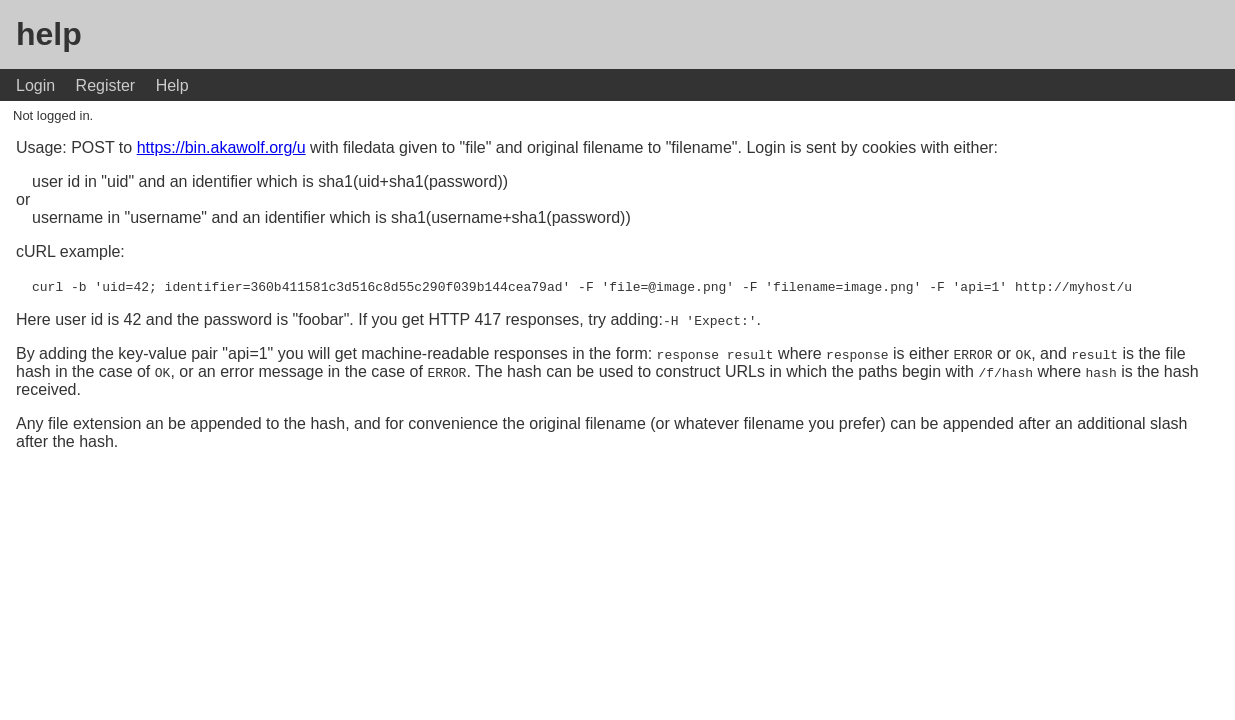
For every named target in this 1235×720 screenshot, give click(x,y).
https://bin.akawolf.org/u (221, 147)
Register (106, 85)
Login (35, 85)
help (49, 34)
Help (172, 85)
